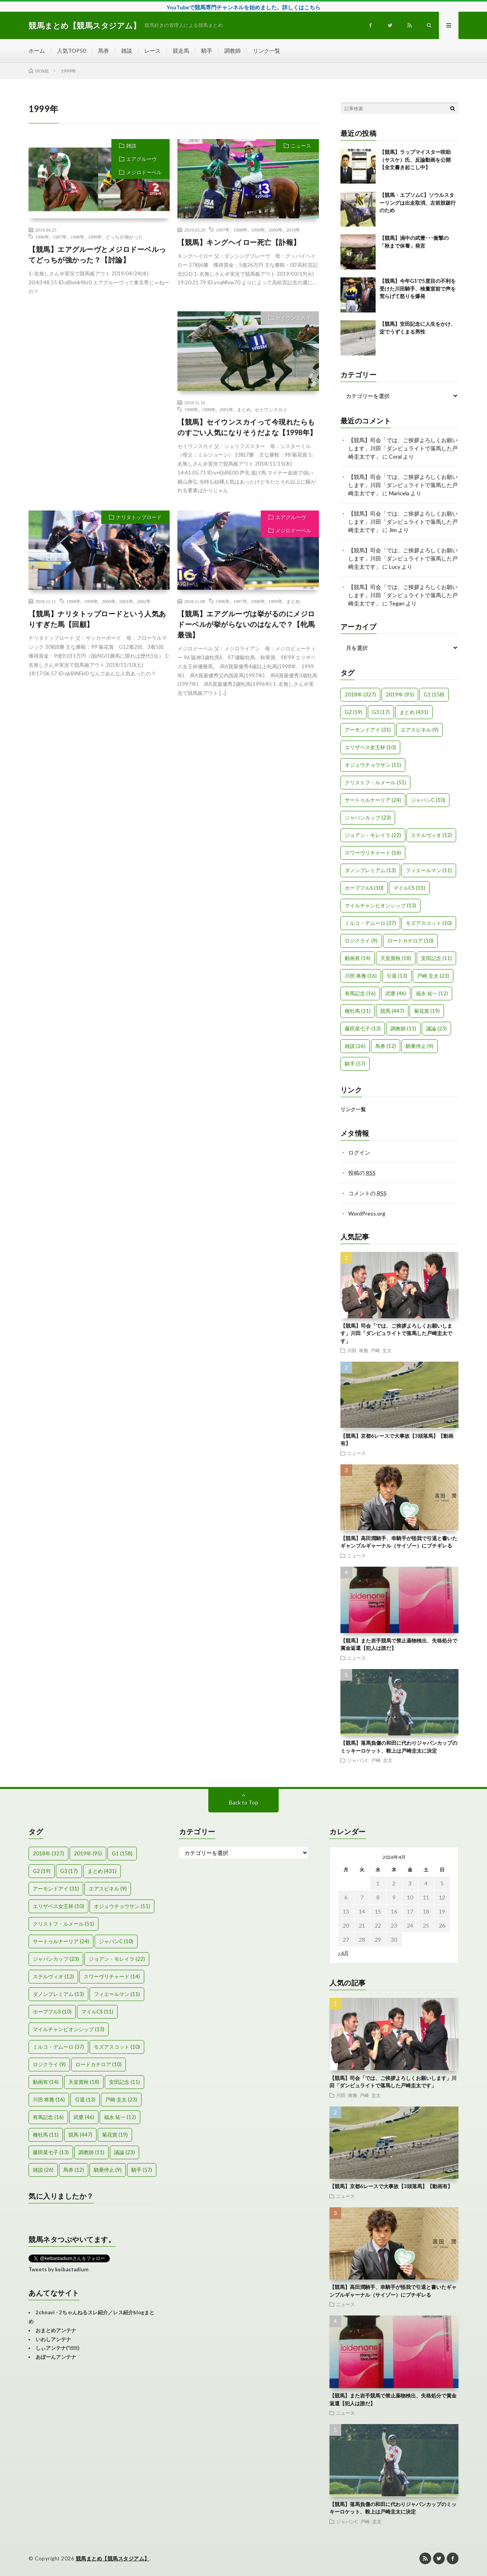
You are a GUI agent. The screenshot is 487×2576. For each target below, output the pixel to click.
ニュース (301, 146)
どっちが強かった (124, 236)
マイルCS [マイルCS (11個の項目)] (409, 888)
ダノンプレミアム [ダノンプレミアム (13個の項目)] (370, 870)
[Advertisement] (99, 382)
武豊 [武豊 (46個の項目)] (395, 993)
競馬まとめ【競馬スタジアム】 (113, 2558)
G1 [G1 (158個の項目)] (434, 694)
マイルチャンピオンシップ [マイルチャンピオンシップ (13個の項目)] (380, 905)
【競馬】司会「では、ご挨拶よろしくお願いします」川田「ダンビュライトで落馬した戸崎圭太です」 (403, 448)
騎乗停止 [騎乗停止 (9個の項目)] (419, 1046)
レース (152, 50)
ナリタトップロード (139, 517)
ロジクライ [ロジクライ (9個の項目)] (361, 940)
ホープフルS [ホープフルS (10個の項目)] (364, 888)
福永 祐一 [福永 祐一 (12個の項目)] (432, 993)
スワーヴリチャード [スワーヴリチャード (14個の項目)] (373, 853)
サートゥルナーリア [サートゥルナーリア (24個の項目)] (373, 800)
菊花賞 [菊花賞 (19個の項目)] (427, 1011)
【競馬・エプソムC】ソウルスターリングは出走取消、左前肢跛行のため (418, 202)
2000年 (276, 229)
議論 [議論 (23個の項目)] (436, 1028)
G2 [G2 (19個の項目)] (353, 712)
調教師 (232, 50)
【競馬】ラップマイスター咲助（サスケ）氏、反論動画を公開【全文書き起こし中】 (415, 159)
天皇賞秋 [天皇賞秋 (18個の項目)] (395, 958)
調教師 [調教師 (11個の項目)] (403, 1028)
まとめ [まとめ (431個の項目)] (413, 712)
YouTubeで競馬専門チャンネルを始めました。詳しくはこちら (243, 7)
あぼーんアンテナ (56, 2357)
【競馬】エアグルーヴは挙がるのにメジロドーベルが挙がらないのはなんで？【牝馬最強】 (246, 624)
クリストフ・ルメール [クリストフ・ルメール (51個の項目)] (375, 782)
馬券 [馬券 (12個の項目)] (385, 1046)
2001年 (226, 409)
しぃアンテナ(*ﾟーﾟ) (57, 2348)
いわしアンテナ (53, 2339)
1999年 (95, 236)
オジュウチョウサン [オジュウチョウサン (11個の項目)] (373, 765)
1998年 (77, 236)
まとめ (244, 409)
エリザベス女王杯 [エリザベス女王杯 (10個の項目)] (370, 747)
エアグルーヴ (141, 159)
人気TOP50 (71, 50)
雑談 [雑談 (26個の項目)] (355, 1046)
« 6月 (343, 1953)
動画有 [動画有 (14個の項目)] (358, 958)
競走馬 (181, 50)
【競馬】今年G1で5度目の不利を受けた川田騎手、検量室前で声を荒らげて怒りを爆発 (418, 288)
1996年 (42, 236)
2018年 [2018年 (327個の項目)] (360, 694)
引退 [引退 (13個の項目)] (397, 976)
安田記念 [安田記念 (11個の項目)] (436, 958)
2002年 (144, 601)
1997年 (60, 236)
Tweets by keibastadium (58, 2269)
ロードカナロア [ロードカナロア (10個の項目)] (410, 940)
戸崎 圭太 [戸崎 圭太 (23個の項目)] (433, 976)
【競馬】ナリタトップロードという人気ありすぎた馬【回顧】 (97, 618)
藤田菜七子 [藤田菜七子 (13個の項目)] (363, 1028)
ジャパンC (358, 1760)
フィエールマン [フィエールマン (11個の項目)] (429, 870)
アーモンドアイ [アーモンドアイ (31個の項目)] (368, 730)
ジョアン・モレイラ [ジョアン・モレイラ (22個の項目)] (373, 835)
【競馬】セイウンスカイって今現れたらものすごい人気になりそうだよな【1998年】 (247, 427)
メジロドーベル (144, 172)
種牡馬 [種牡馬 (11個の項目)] (358, 1011)
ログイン (359, 1152)
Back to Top (243, 1802)
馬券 (103, 50)
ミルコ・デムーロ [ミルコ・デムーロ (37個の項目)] (370, 923)
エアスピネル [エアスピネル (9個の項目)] (420, 730)
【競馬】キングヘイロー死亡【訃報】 (239, 242)
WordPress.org (366, 1213)
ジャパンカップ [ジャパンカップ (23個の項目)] (368, 817)
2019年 (293, 229)
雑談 (126, 50)
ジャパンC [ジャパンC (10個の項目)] (428, 800)
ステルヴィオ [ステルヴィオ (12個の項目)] (431, 835)
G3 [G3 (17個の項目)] (381, 712)
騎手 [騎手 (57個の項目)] (355, 1063)
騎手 (206, 50)
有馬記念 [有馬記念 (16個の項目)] (360, 993)
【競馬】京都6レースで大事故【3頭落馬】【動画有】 (391, 2186)
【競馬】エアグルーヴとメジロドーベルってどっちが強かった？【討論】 (97, 254)
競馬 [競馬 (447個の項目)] (392, 1011)
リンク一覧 (266, 50)
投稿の (362, 1172)
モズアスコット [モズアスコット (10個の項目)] (429, 923)
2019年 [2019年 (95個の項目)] (400, 694)
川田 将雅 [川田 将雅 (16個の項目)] (361, 976)
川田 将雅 (357, 1350)
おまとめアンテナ (56, 2330)
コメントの (367, 1193)
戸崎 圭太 (381, 1350)
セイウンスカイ (293, 318)
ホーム (37, 50)
